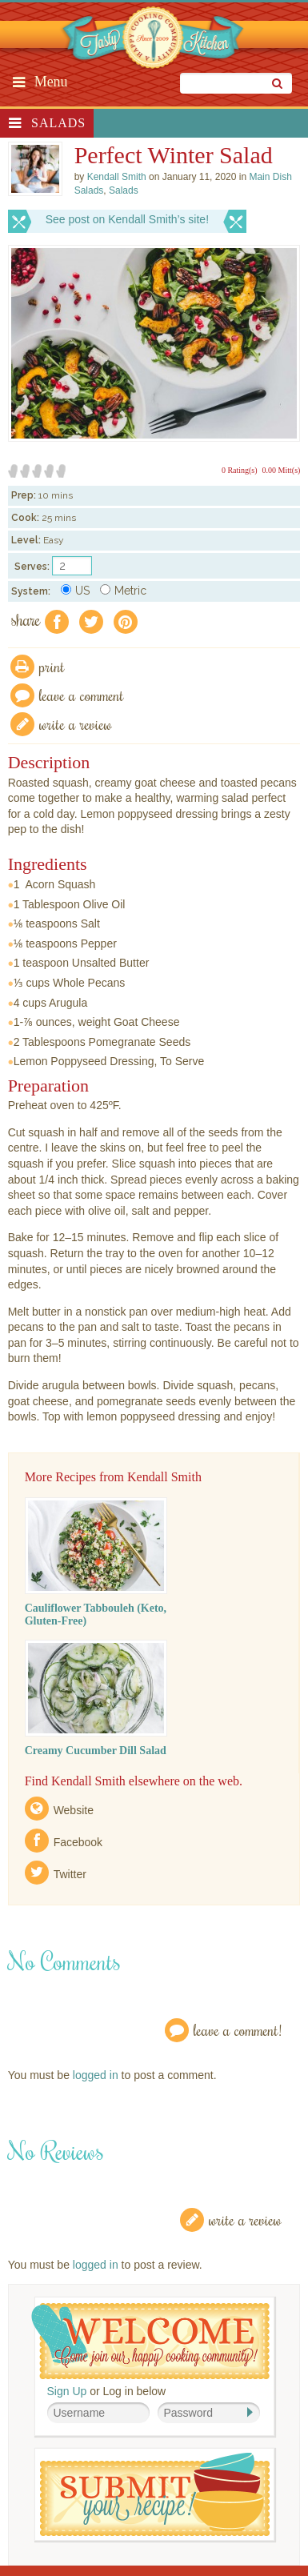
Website (74, 1810)
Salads (58, 123)
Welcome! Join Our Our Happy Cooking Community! (150, 2341)
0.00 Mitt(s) (281, 470)
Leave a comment (81, 695)
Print (52, 666)
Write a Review (245, 2219)
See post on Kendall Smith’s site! (127, 219)
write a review (75, 724)
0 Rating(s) (240, 470)
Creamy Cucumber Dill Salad (95, 1751)
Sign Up (67, 2391)
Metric (123, 590)
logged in (95, 2075)
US (75, 590)
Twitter (70, 1874)
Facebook (78, 1842)
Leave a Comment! (238, 2030)
